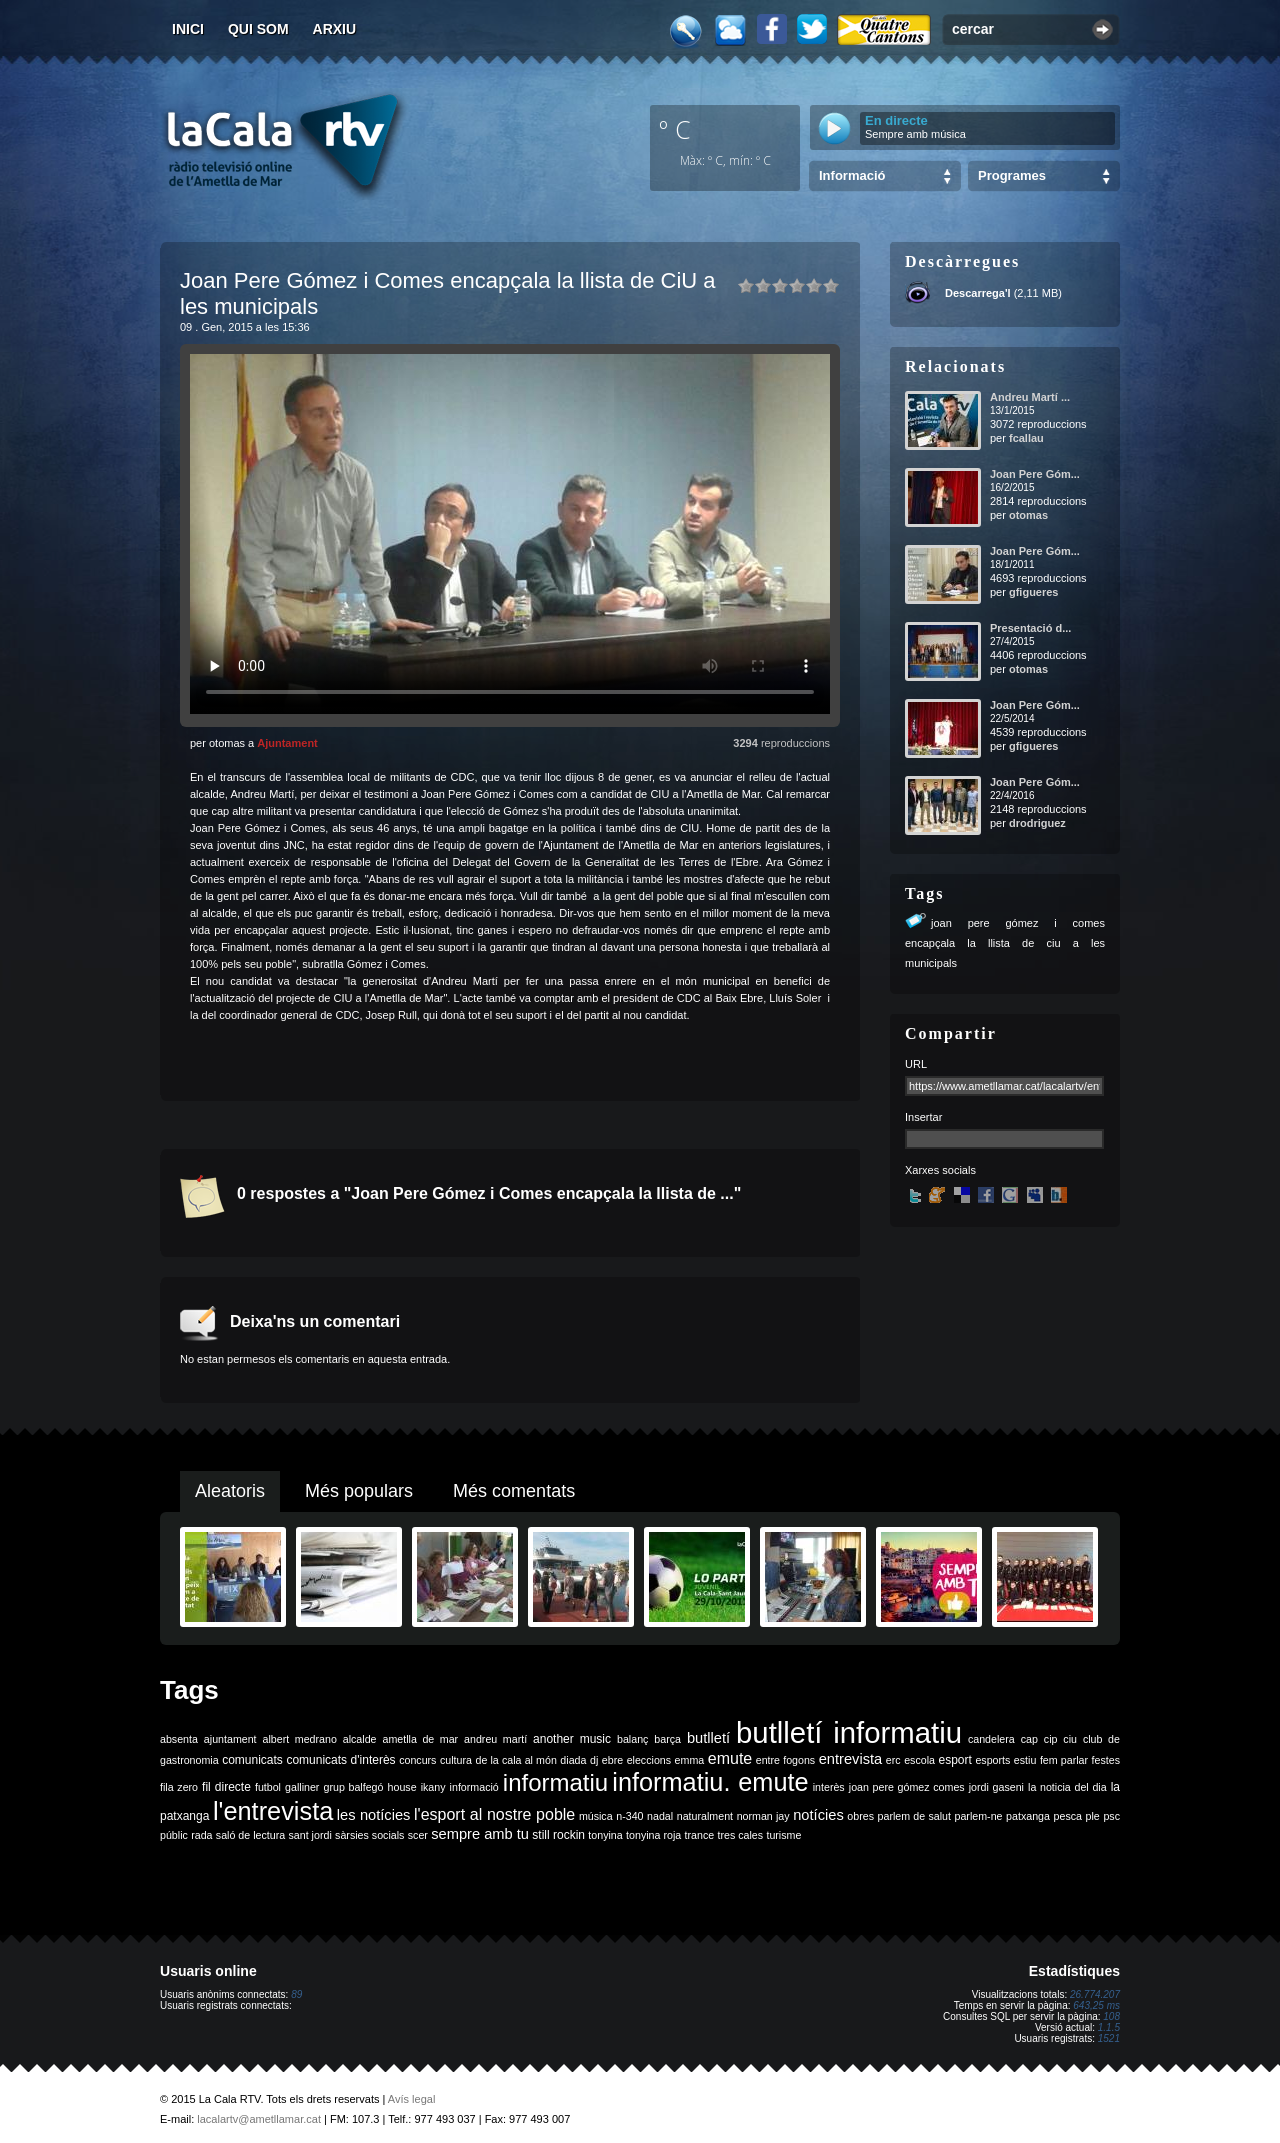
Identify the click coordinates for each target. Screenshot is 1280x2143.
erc (893, 1760)
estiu (1025, 1760)
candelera (991, 1739)
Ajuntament (287, 743)
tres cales (740, 1835)
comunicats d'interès (340, 1760)
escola (919, 1760)
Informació (852, 175)
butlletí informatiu (849, 1732)
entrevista (851, 1759)
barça (667, 1739)
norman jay (763, 1816)
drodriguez (1037, 823)
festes (1106, 1760)
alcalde (360, 1739)
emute (730, 1758)
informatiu (555, 1782)
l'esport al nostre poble (494, 1814)
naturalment (705, 1816)
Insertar (923, 1117)
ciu (1070, 1739)
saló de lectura (250, 1835)
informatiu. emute (710, 1782)
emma (690, 1760)
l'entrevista (273, 1811)
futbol (268, 1787)
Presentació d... (1030, 628)
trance (700, 1835)
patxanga (1028, 1816)
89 (296, 1994)
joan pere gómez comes (907, 1787)
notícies (818, 1815)
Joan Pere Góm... (1035, 474)
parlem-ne (979, 1816)
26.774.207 (1095, 1994)
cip (1051, 1739)
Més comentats (514, 1491)
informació (474, 1787)
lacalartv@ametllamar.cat (259, 2119)
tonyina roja (653, 1835)
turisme (783, 1835)
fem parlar (1064, 1760)
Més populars (359, 1491)
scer (418, 1835)
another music (572, 1739)
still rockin (558, 1835)
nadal (660, 1816)
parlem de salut (914, 1816)
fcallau (1026, 438)
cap (1029, 1739)
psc (1111, 1816)
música (596, 1816)
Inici (188, 29)
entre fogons (785, 1760)
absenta (179, 1739)
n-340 (629, 1816)
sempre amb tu (480, 1834)
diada (573, 1760)
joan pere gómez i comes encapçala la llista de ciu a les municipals (1005, 943)
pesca (1068, 1816)
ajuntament (230, 1739)
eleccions (649, 1760)
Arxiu (335, 29)
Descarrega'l (978, 293)
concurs (417, 1760)
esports (992, 1760)
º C (675, 129)
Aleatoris (230, 1491)
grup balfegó (353, 1787)
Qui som (258, 29)
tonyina (605, 1835)
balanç (632, 1739)
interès (829, 1787)
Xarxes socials (940, 1170)
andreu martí (495, 1739)
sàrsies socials (369, 1835)
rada (201, 1835)
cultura (456, 1760)
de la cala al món (516, 1760)
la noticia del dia (1067, 1787)
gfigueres (1034, 592)
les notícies (374, 1815)
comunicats (252, 1760)
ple (1093, 1816)
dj (594, 1760)
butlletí (708, 1738)
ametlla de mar (420, 1739)
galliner (302, 1787)
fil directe (226, 1787)
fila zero (179, 1787)
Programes (1012, 175)
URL (916, 1064)
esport (954, 1760)
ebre (612, 1760)
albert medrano (300, 1739)
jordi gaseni (996, 1787)
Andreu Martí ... (1030, 397)
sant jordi (310, 1835)
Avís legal (412, 2099)
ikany (433, 1787)
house (402, 1787)
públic (174, 1835)
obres (860, 1816)
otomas (1028, 515)
